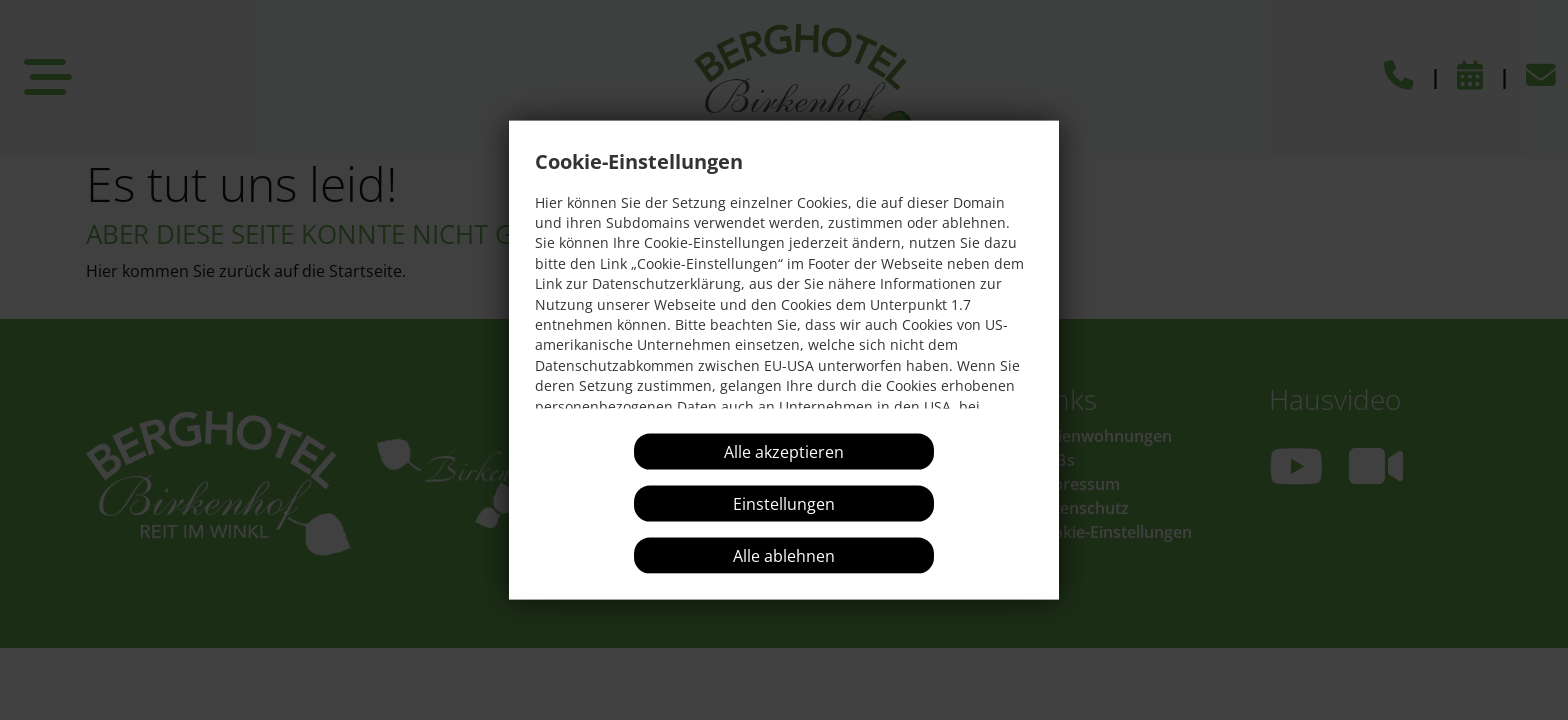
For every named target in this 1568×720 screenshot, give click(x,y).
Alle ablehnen (784, 556)
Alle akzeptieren (784, 452)
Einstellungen (784, 504)
